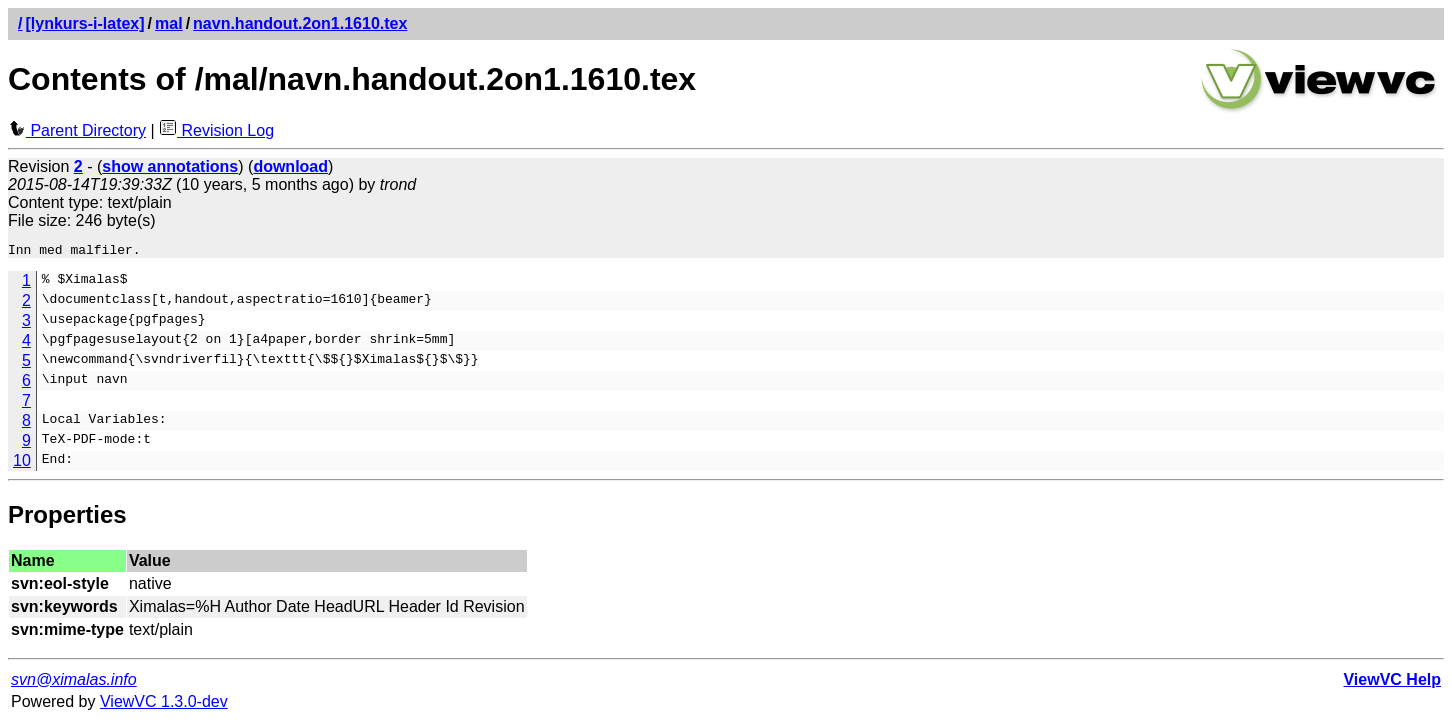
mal (169, 23)
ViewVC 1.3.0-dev (164, 704)
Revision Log (216, 130)
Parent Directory (77, 130)
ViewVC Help (1392, 682)
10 (22, 463)
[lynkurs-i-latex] (84, 23)
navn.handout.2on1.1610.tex (300, 23)
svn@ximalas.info (74, 682)
